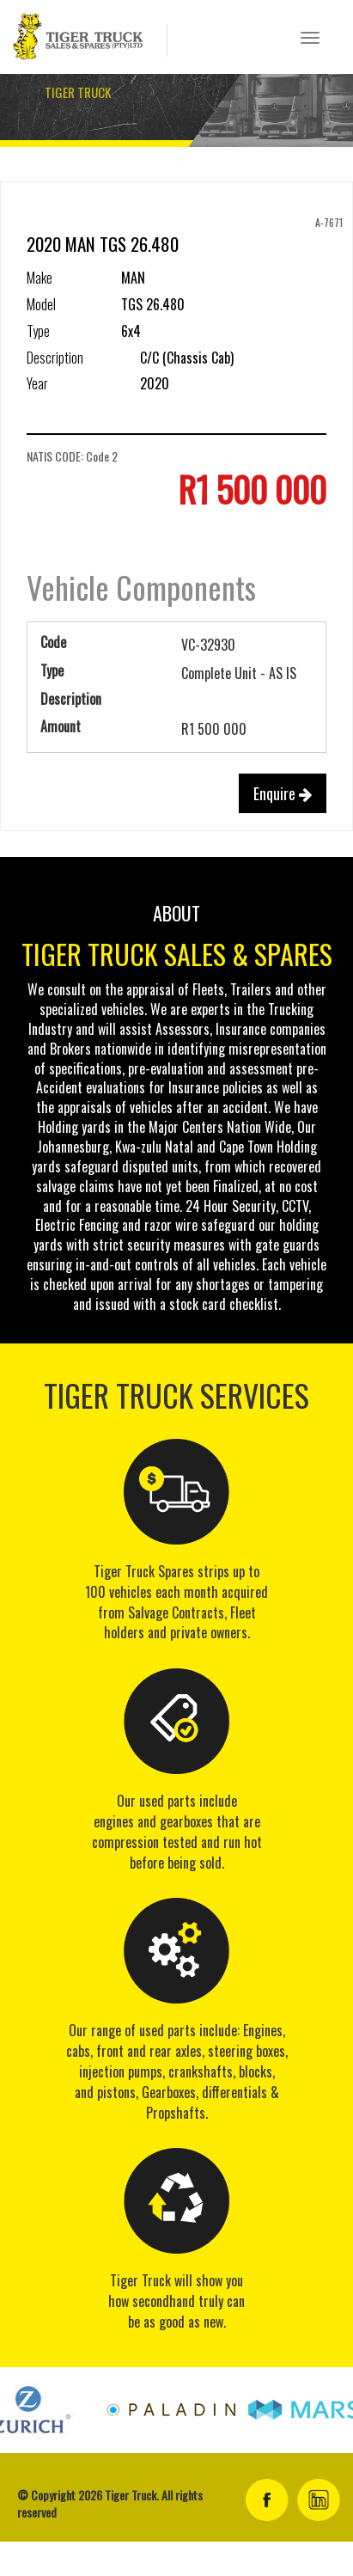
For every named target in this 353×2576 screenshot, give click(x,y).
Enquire (282, 793)
